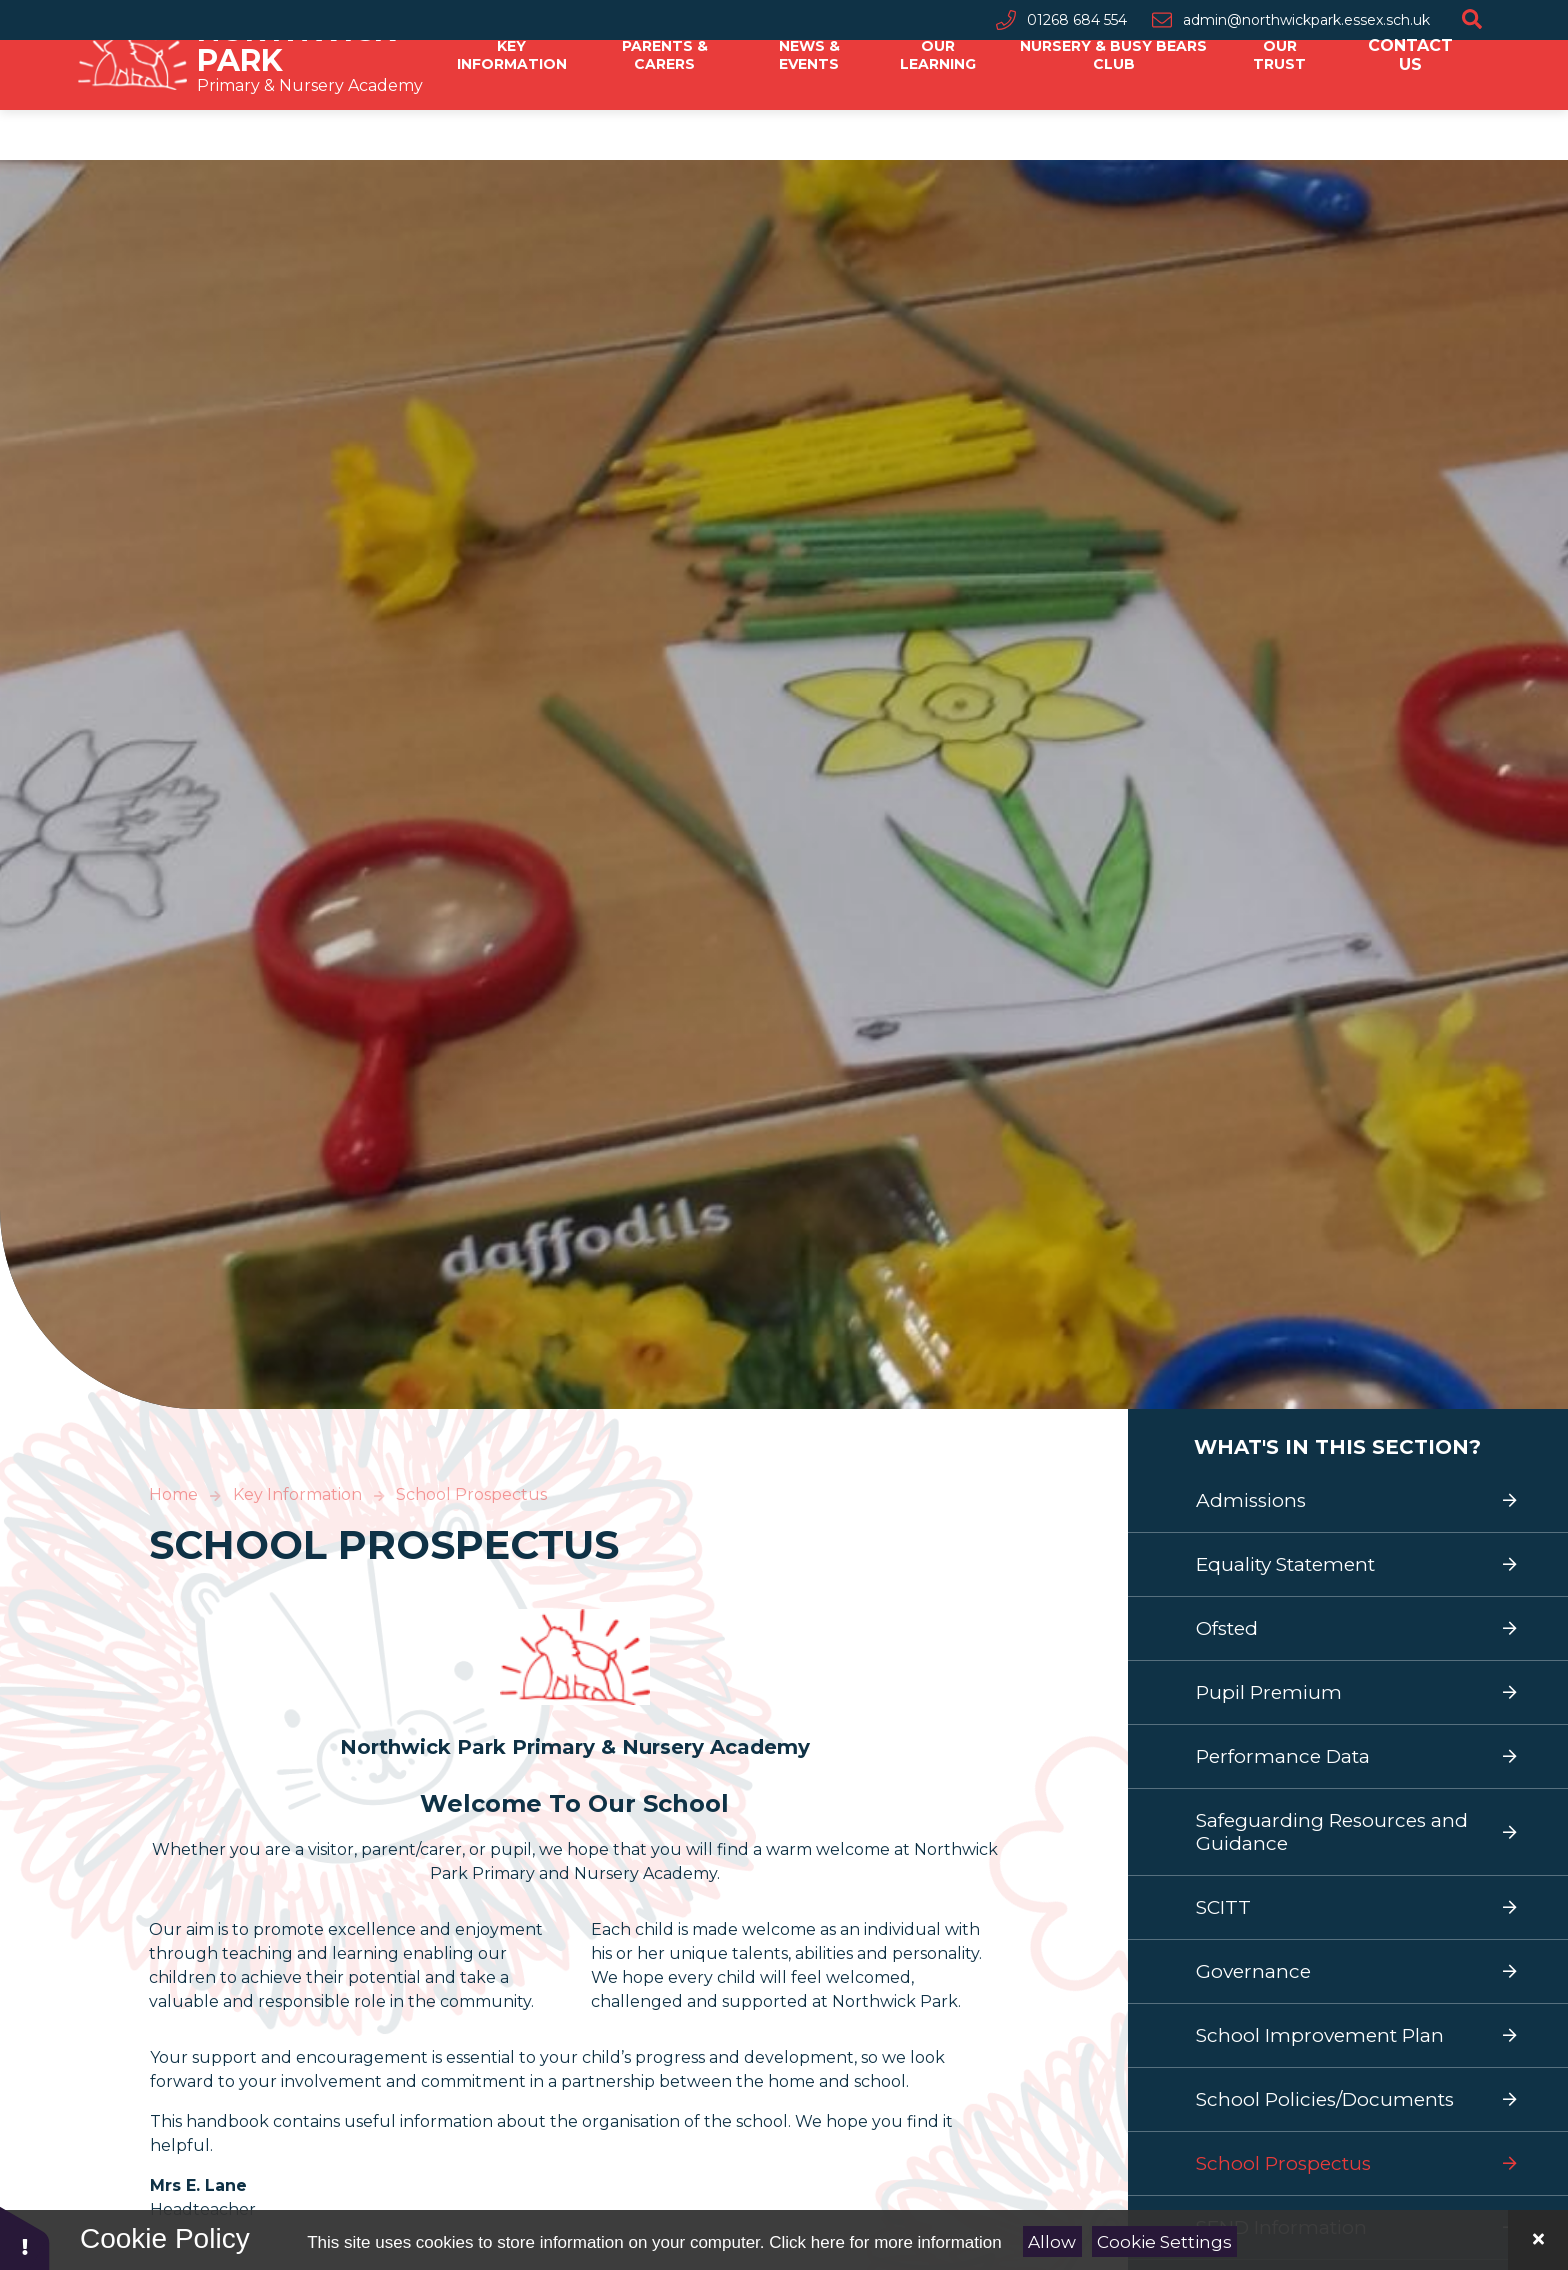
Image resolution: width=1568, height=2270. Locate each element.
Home (173, 1494)
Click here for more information (885, 2242)
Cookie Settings (1164, 2242)
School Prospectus (471, 1494)
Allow (1052, 2242)
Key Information (297, 1494)
